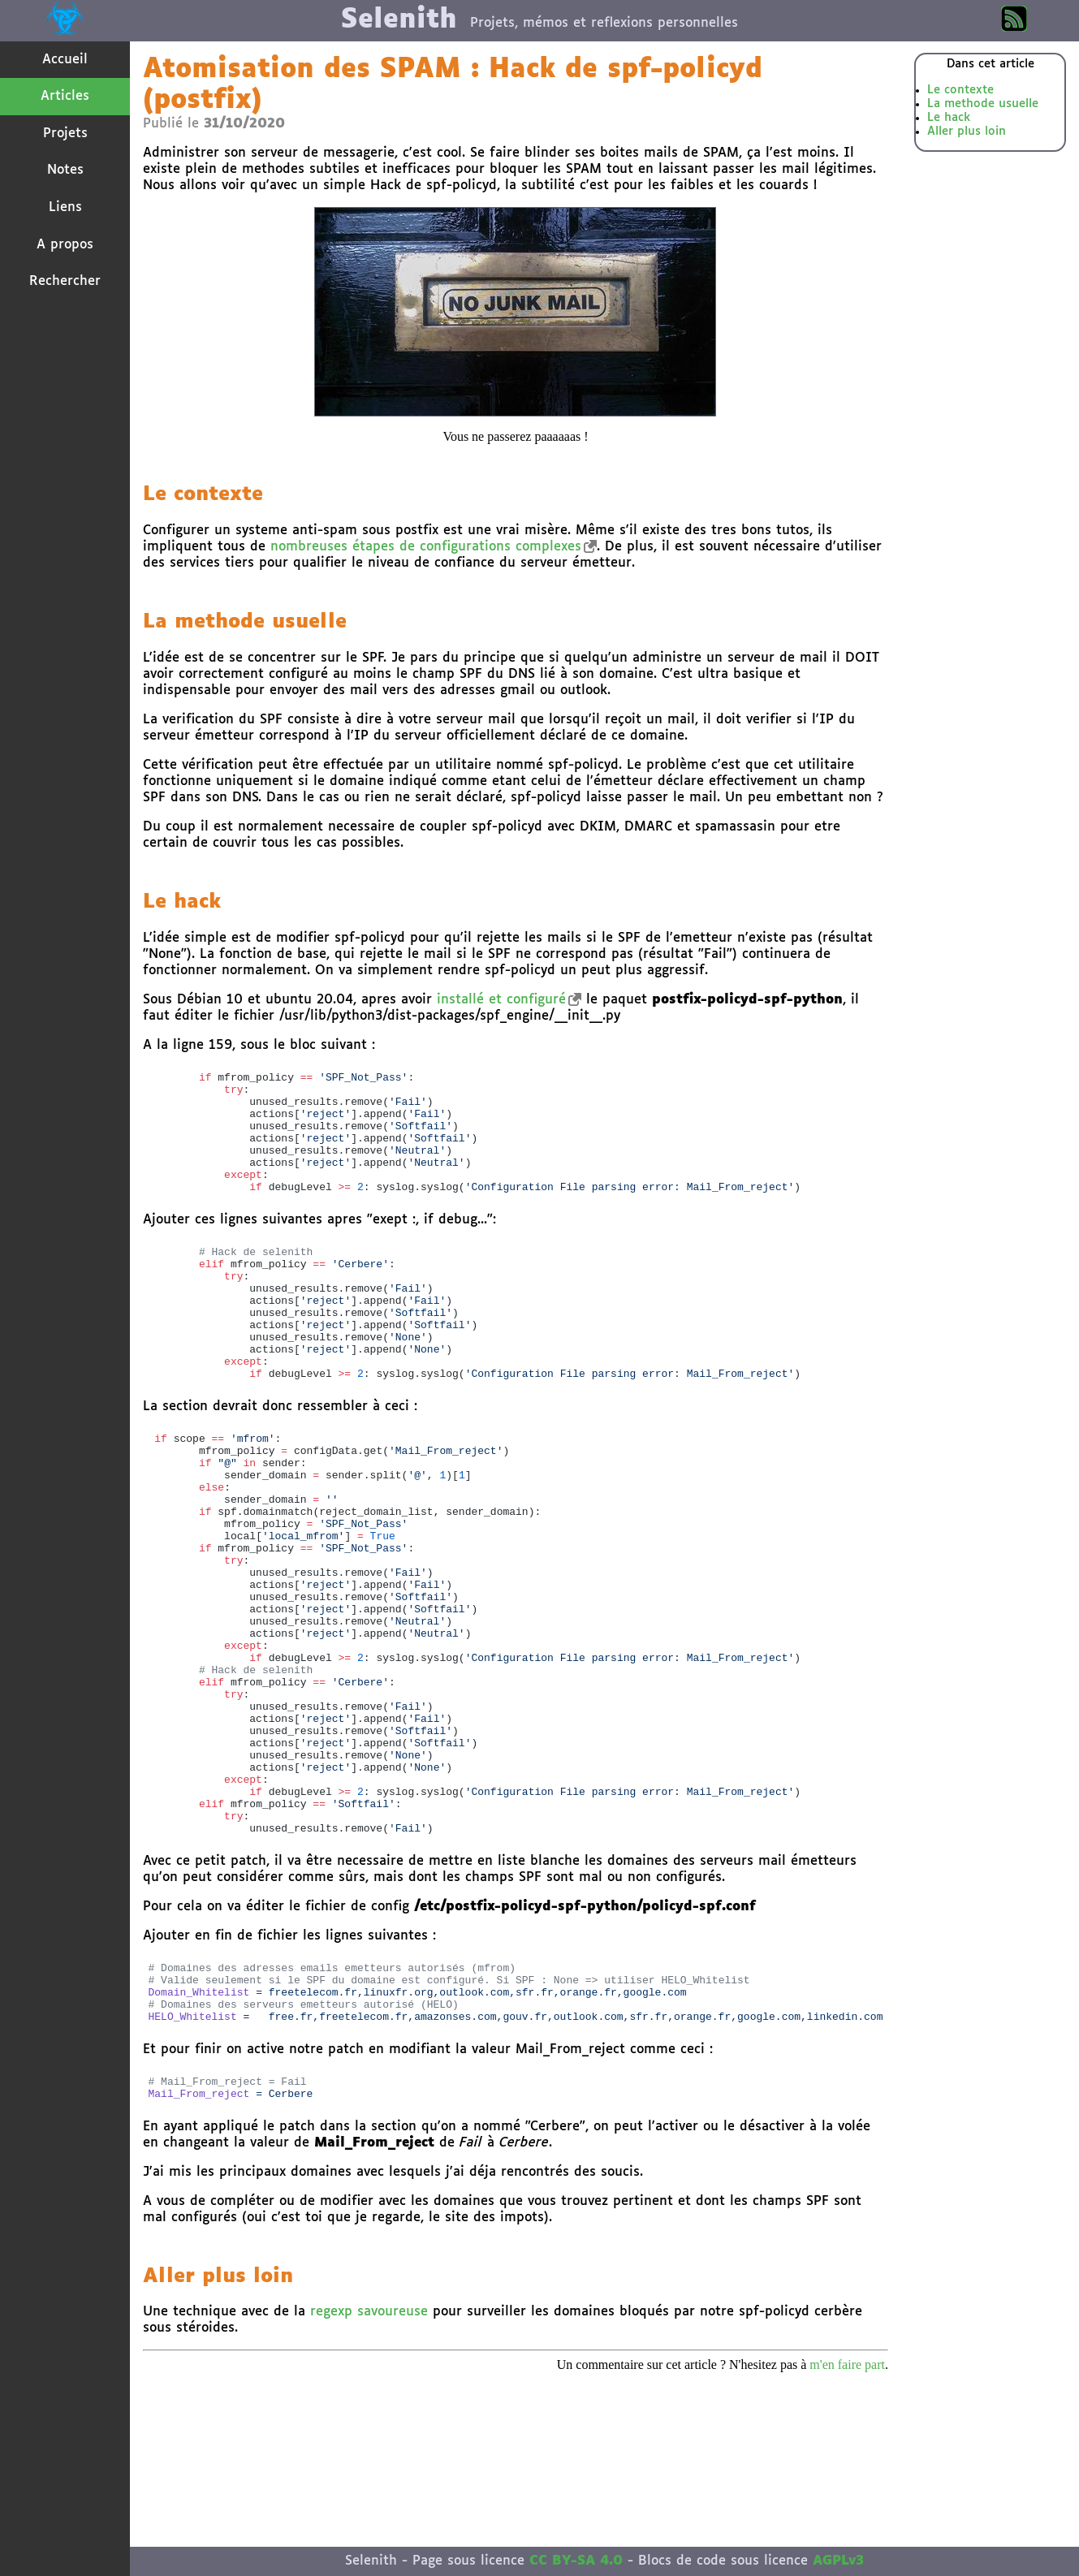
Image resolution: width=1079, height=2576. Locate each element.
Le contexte (960, 90)
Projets (65, 133)
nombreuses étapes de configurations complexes (425, 547)
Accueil (65, 60)
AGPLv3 (838, 2561)
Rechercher (65, 281)
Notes (65, 170)
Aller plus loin (966, 131)
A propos (65, 245)
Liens (65, 207)
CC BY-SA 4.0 (576, 2561)
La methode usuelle (982, 104)
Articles (65, 96)
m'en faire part (847, 2513)
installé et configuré (501, 1000)
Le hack (948, 117)
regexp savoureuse (369, 2460)
